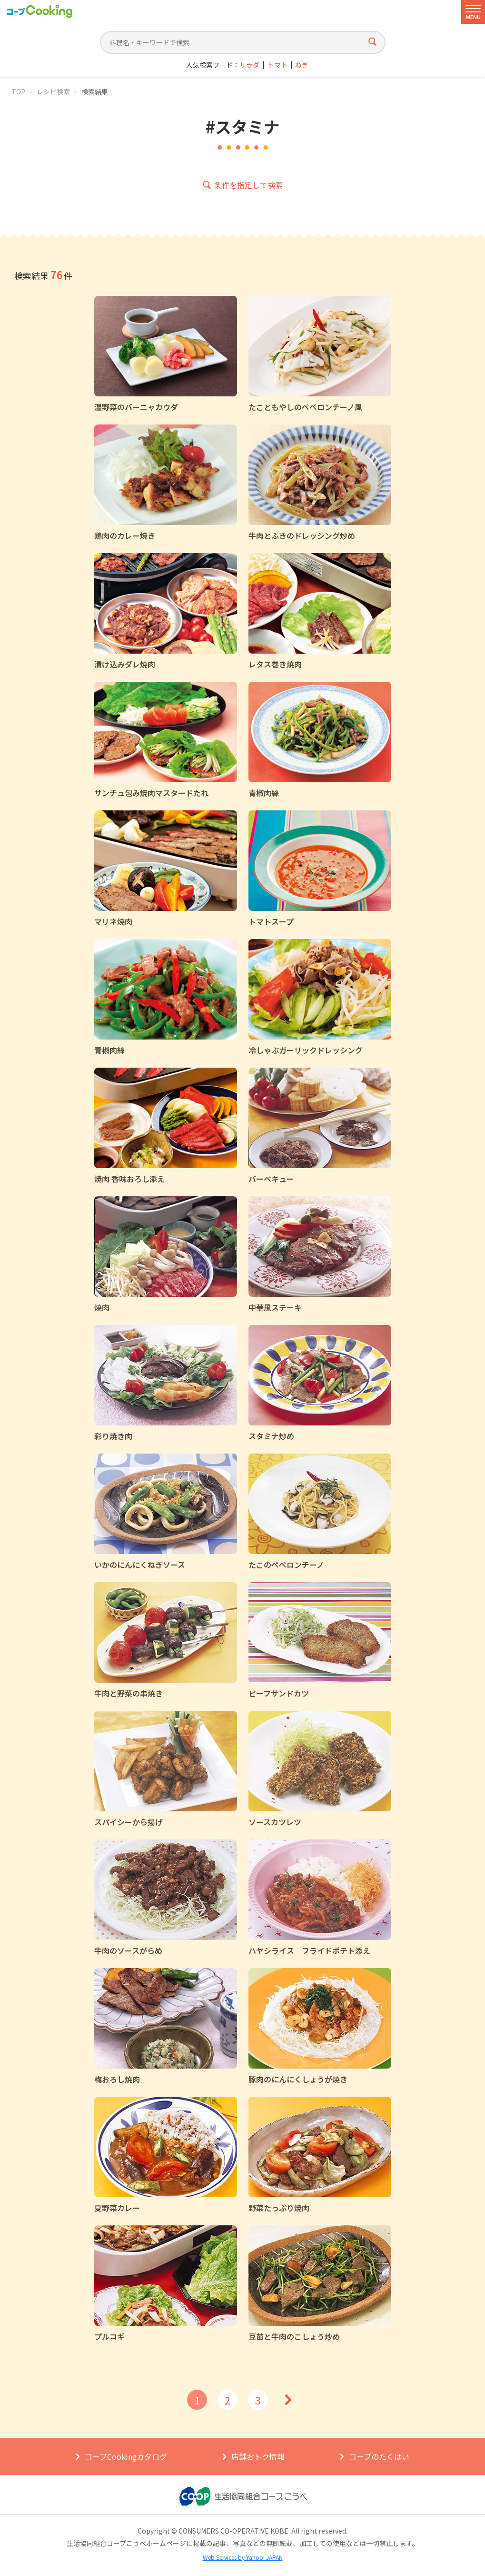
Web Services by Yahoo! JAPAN (243, 2557)
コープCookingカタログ (126, 2456)
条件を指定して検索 (248, 185)
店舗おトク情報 (258, 2456)
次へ (288, 2400)
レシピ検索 (53, 91)
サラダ (249, 65)
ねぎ (301, 65)
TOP (18, 91)
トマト (277, 65)
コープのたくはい (379, 2456)
